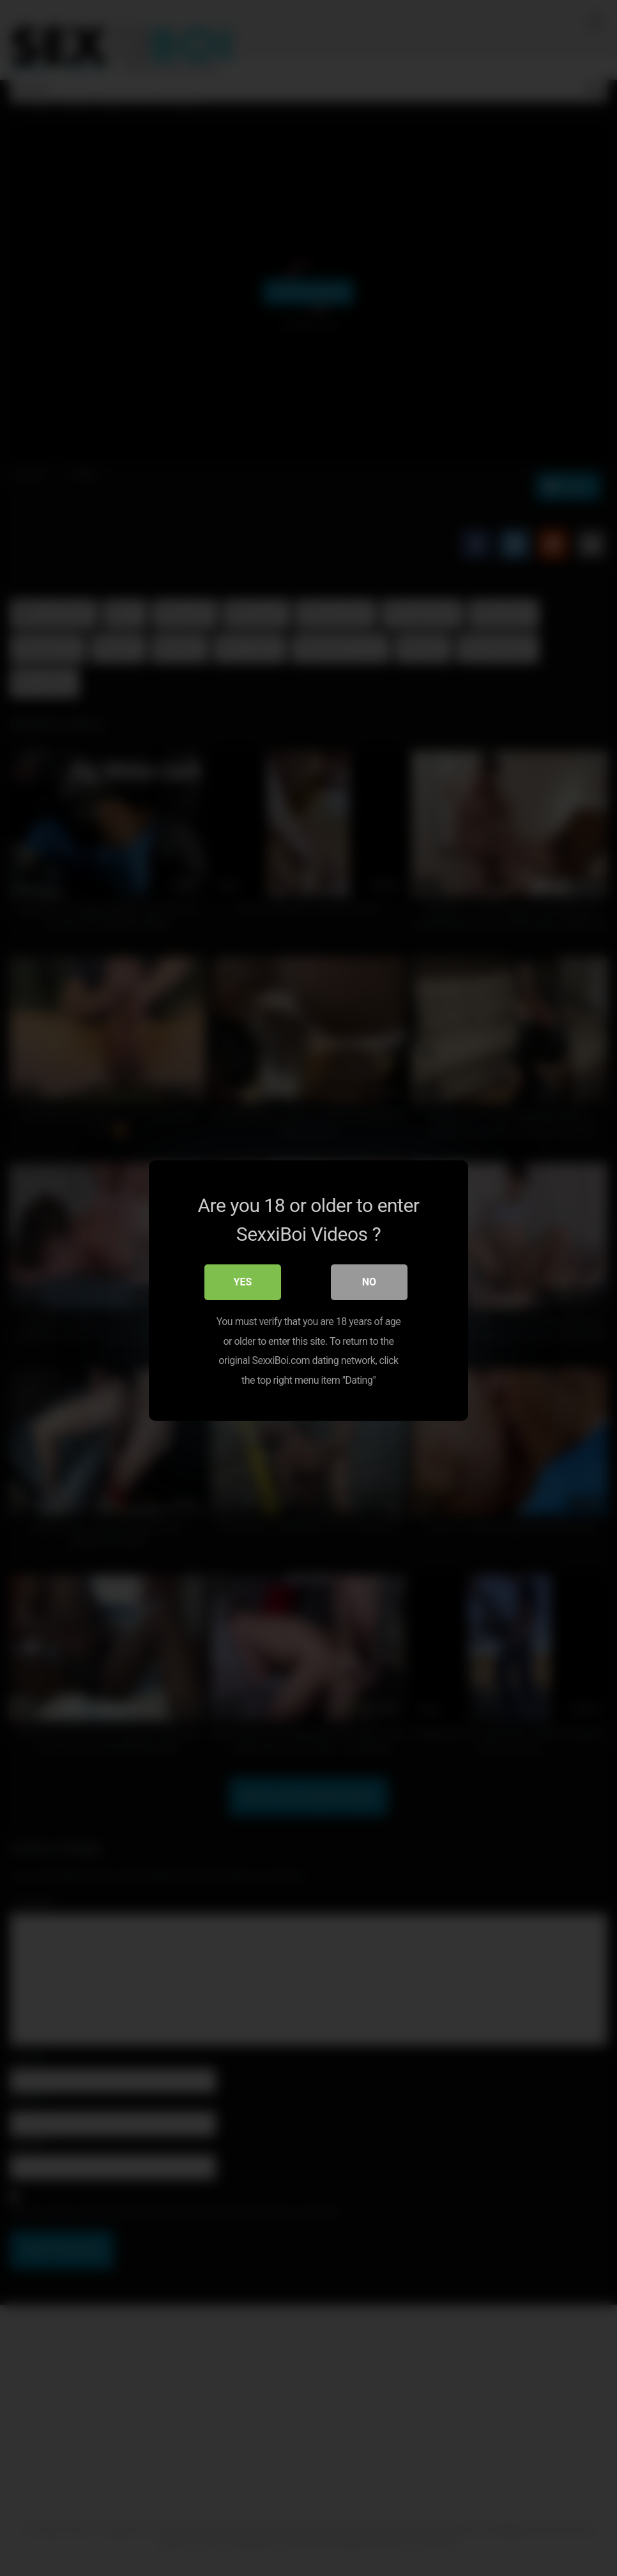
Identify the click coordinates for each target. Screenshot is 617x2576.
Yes (243, 1279)
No (369, 1279)
